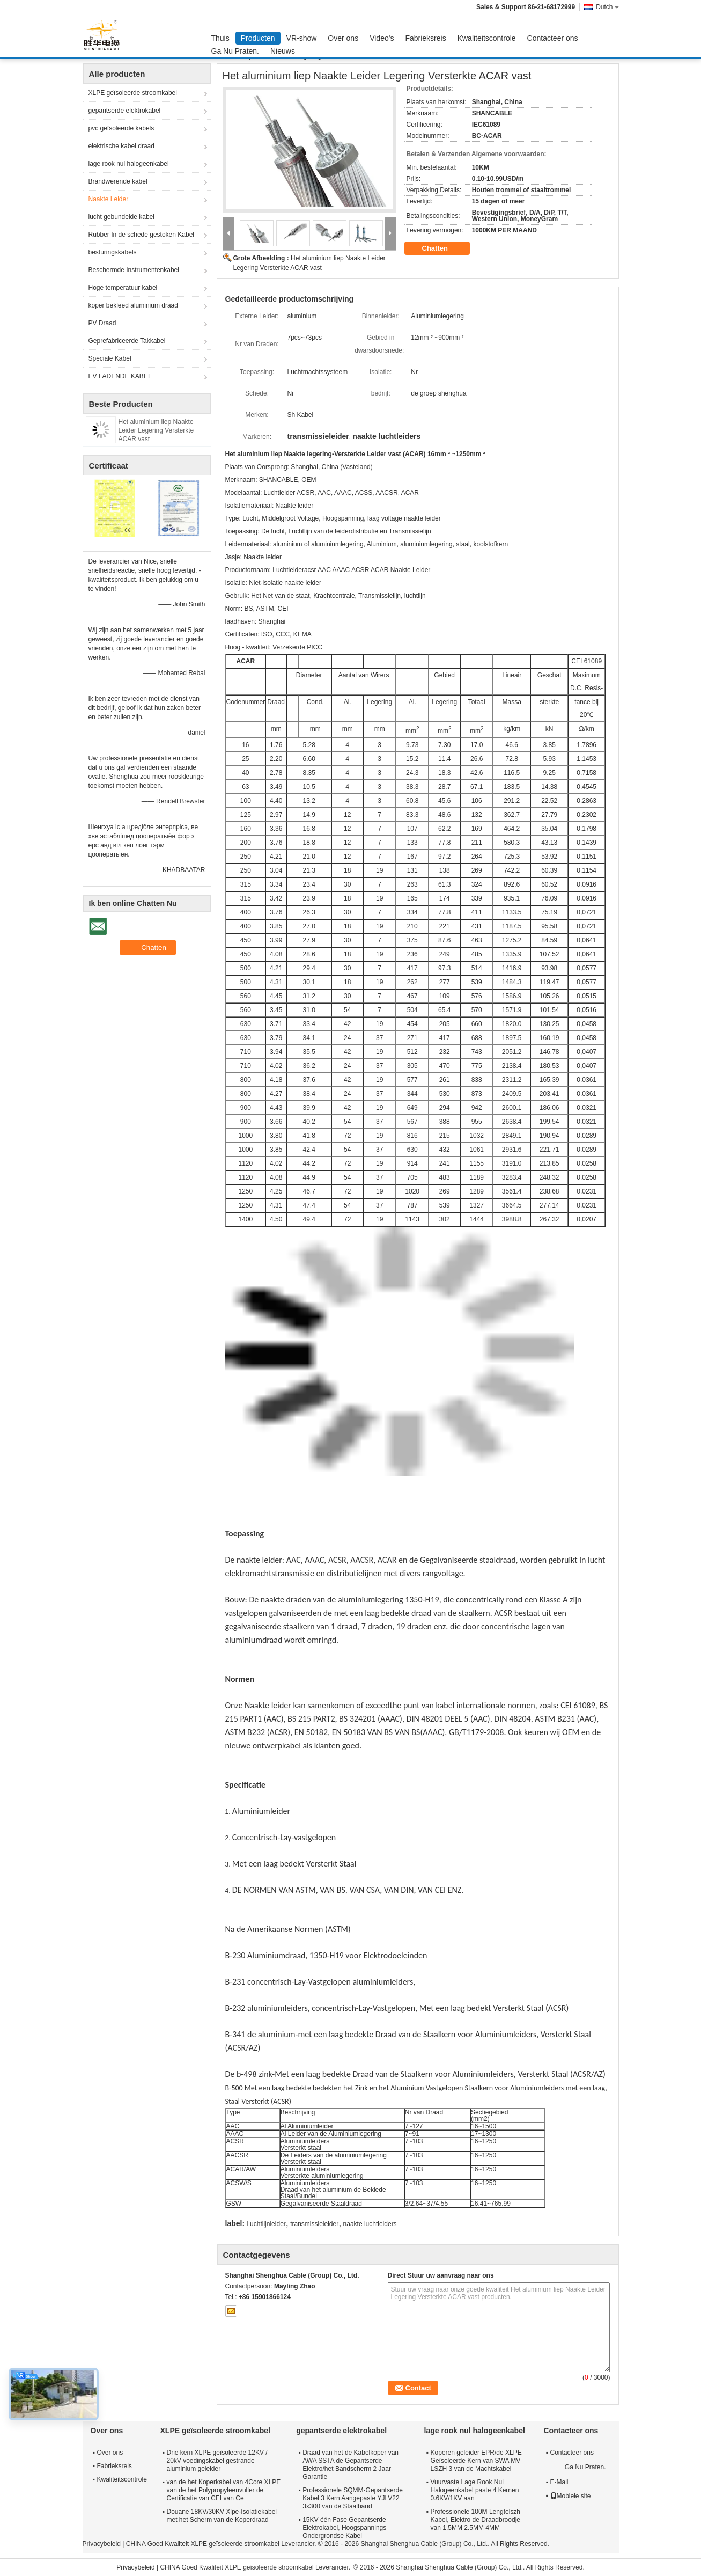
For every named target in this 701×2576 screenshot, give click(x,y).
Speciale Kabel (109, 358)
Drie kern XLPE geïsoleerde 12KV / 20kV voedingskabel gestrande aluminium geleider (217, 2460)
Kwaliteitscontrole (487, 38)
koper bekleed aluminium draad (133, 305)
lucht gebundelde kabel (121, 217)
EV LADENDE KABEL (120, 376)
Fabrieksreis (425, 38)
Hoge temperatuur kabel (123, 287)
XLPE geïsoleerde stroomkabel (132, 93)
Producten (258, 38)
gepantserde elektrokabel (124, 110)
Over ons (343, 38)
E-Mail (559, 2482)
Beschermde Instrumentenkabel (133, 270)
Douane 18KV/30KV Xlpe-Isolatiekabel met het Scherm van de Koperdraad (222, 2515)
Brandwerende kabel (117, 181)
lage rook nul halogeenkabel (128, 163)
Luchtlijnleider (265, 2224)
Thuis (220, 38)
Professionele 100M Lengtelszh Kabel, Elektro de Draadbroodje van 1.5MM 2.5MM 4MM (475, 2519)
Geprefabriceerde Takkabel (127, 341)
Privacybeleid (102, 2544)
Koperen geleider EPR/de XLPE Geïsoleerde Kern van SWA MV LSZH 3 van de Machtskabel (476, 2460)
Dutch (607, 7)
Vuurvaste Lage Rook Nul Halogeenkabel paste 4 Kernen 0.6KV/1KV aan (475, 2490)
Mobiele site (570, 2496)
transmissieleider (314, 2224)
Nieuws (282, 51)
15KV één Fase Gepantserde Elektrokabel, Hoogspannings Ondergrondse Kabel (344, 2528)
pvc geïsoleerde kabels (121, 128)
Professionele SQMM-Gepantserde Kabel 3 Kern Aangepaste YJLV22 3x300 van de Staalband (352, 2498)
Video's (382, 38)
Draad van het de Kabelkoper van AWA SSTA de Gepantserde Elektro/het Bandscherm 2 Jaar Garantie (350, 2464)
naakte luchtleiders (370, 2224)
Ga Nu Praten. (235, 51)
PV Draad (102, 323)
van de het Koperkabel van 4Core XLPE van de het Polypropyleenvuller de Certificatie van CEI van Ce (224, 2490)
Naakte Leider (108, 199)
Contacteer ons (552, 38)
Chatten (442, 248)
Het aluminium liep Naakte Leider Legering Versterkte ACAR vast (156, 430)
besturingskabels (112, 252)
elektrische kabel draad (121, 146)
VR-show (301, 38)
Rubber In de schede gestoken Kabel (141, 234)
